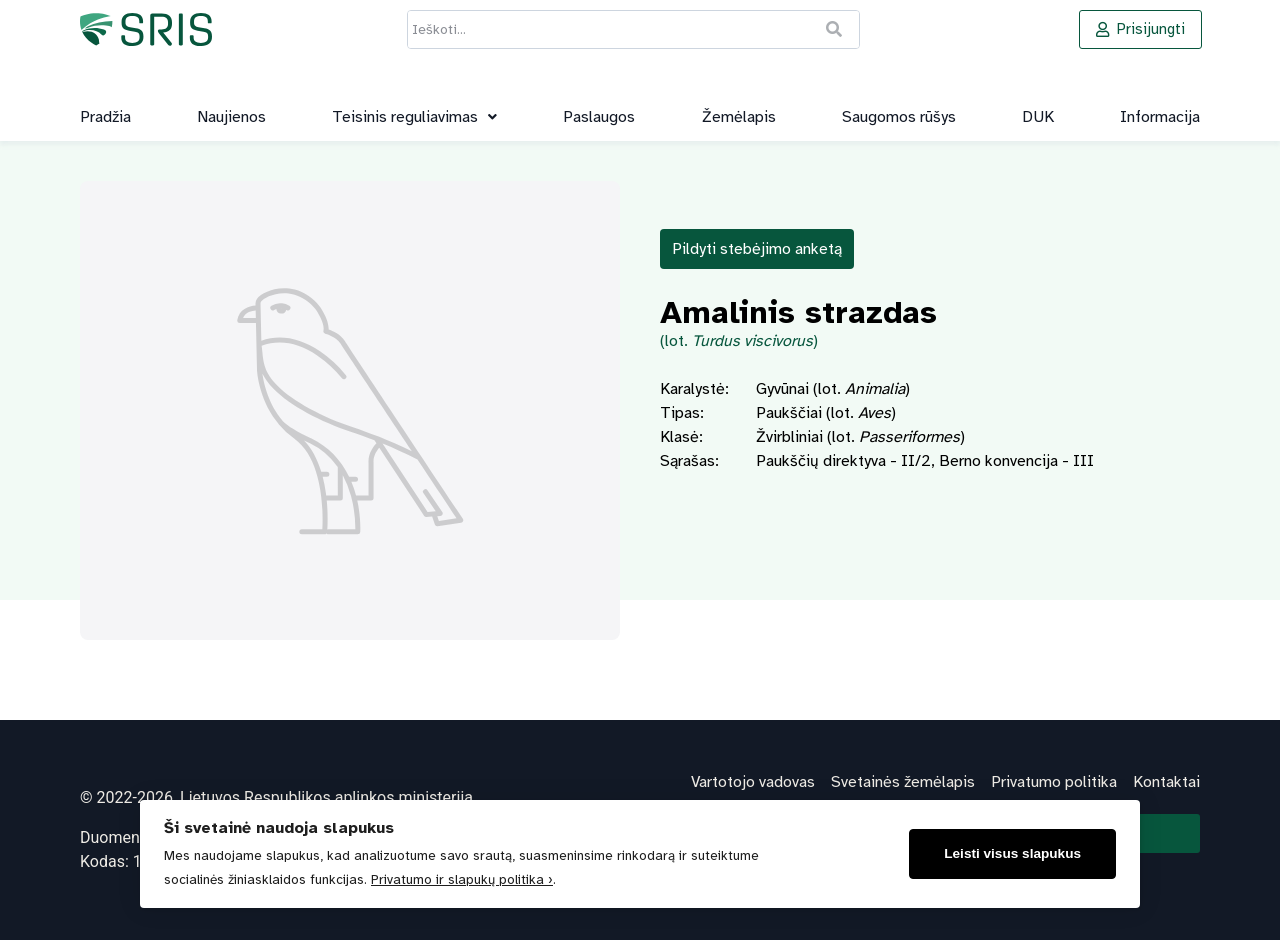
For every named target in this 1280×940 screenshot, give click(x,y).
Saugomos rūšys (899, 117)
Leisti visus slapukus (1012, 853)
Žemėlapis (739, 117)
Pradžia (105, 117)
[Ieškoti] (835, 29)
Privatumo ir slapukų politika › (462, 879)
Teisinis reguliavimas (414, 117)
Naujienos (231, 117)
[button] (414, 117)
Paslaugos (599, 117)
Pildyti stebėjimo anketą (757, 249)
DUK (1038, 117)
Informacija (1160, 117)
